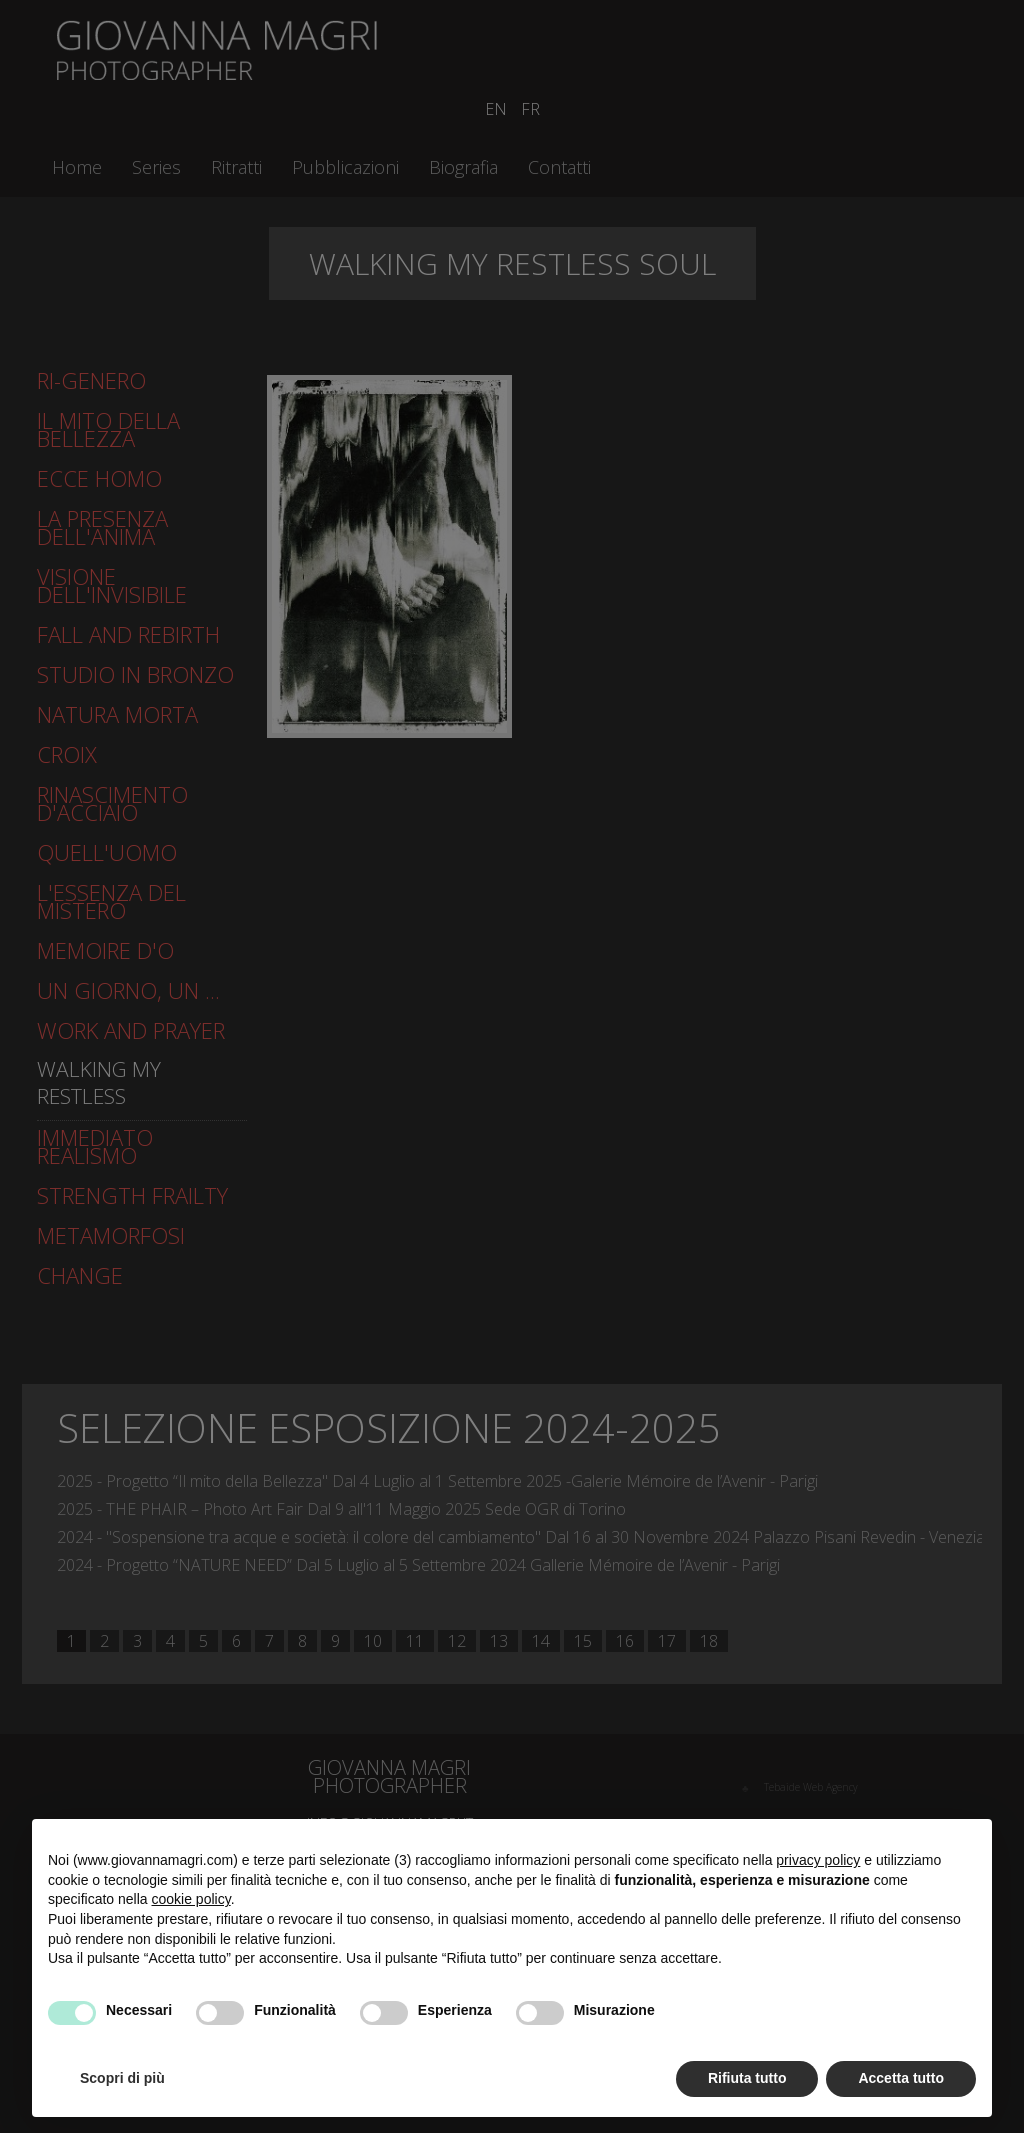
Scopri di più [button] (122, 2078)
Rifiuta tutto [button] (747, 2078)
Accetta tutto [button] (901, 2078)
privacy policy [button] (818, 1860)
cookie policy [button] (191, 1899)
